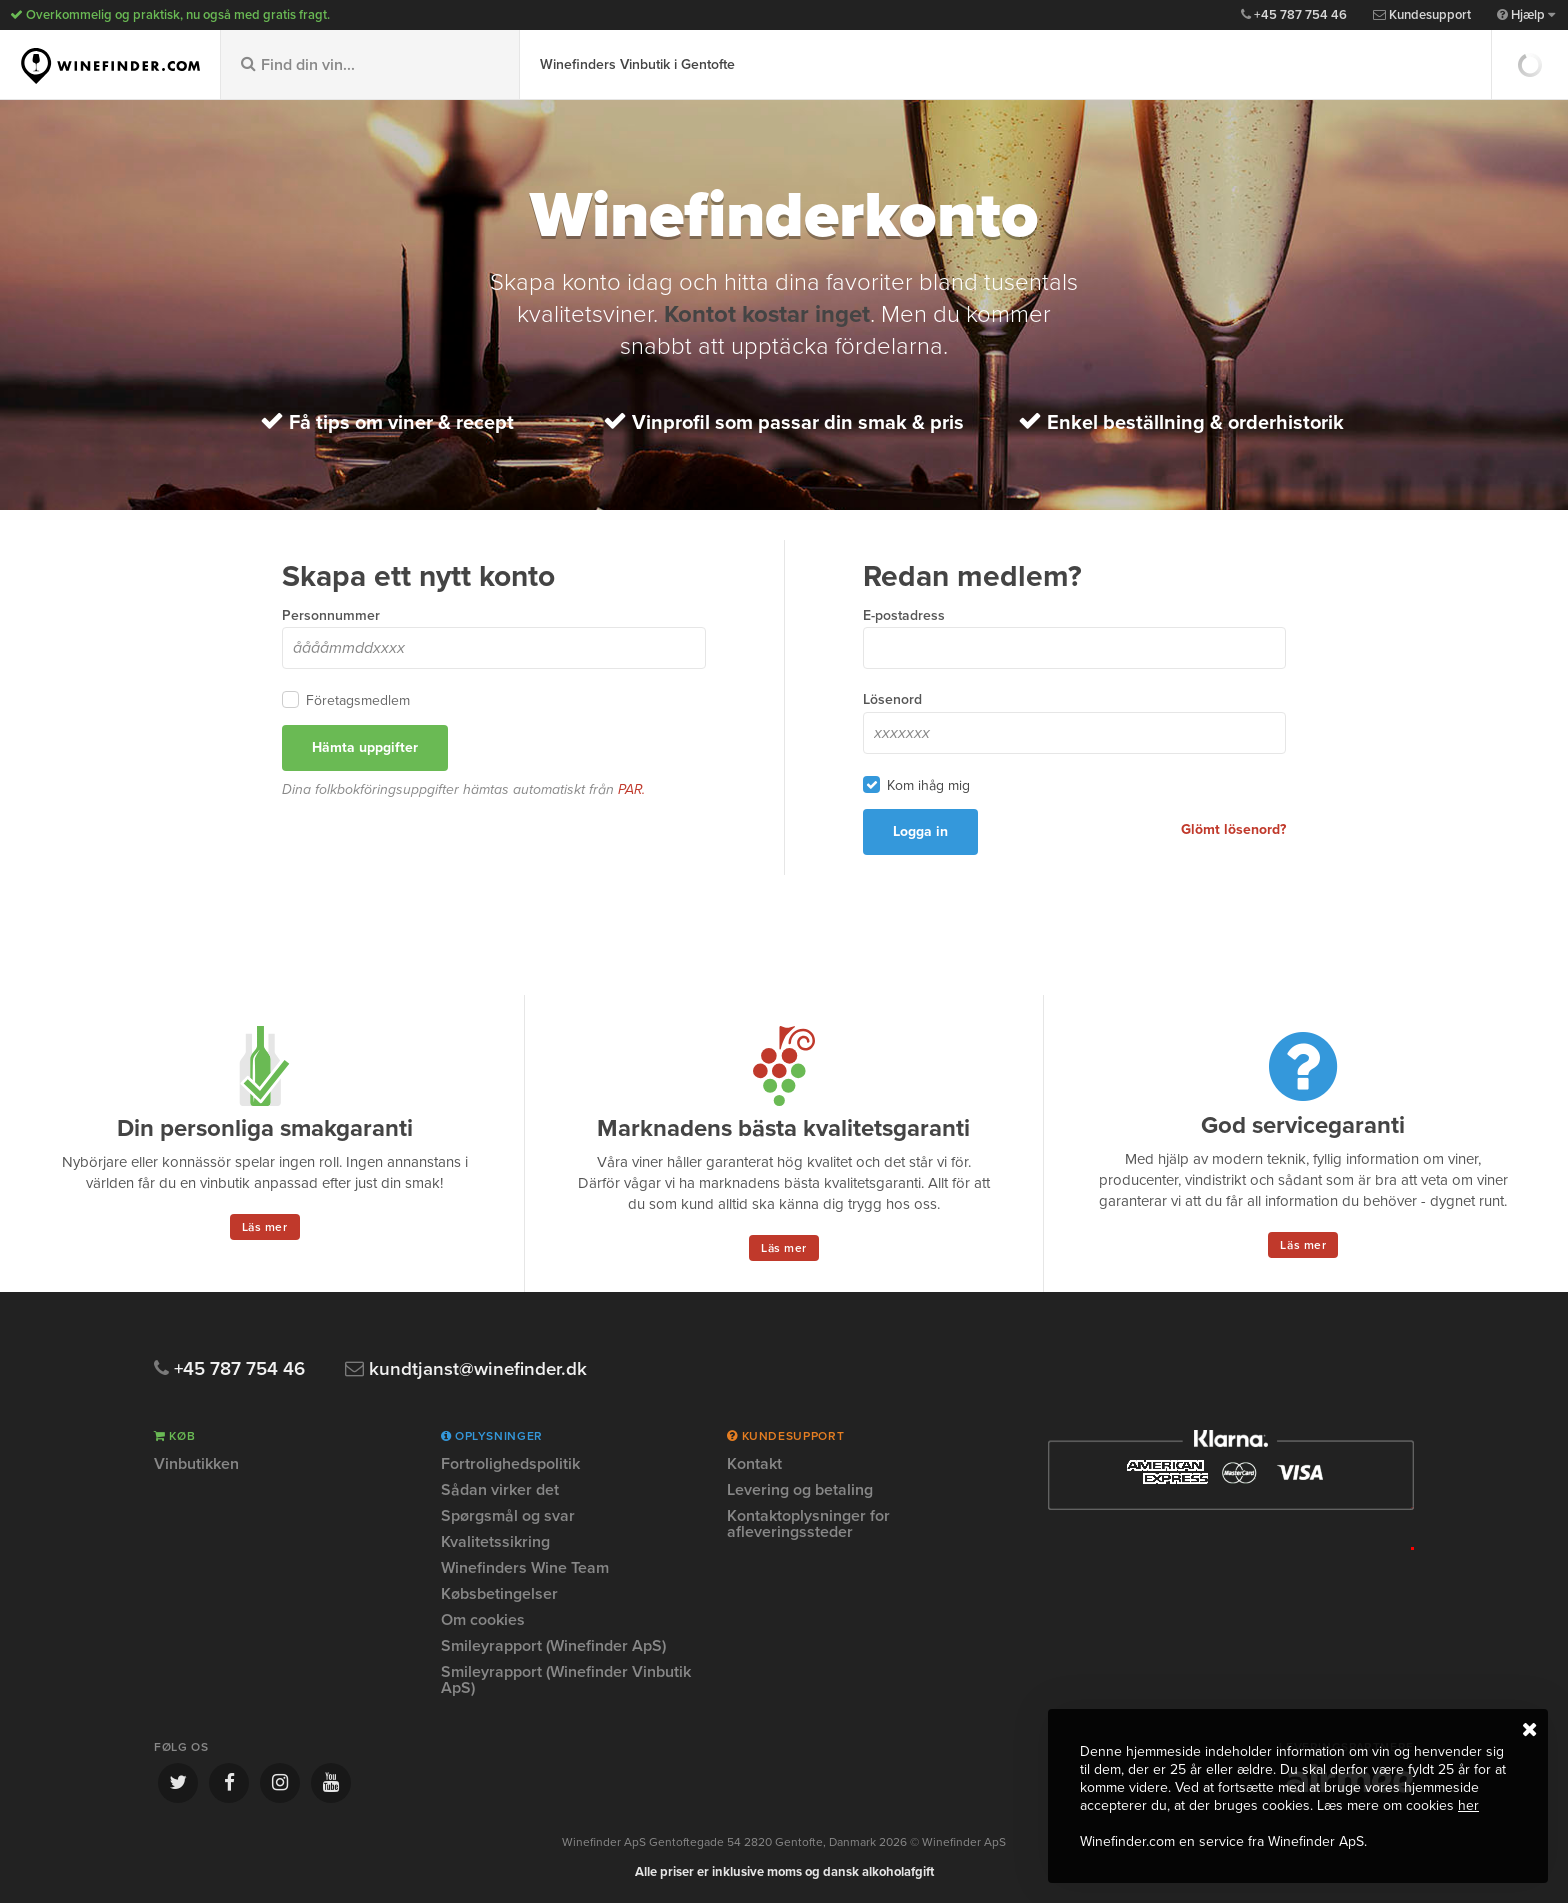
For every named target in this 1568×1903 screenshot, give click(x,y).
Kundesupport (1422, 15)
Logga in (920, 831)
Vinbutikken (196, 1465)
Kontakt (754, 1465)
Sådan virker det (500, 1490)
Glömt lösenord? (1233, 829)
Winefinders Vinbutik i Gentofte (637, 64)
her (1468, 1805)
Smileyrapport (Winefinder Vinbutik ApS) (566, 1680)
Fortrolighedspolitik (510, 1465)
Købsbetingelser (499, 1594)
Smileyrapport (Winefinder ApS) (553, 1646)
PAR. (632, 789)
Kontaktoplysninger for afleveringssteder (808, 1524)
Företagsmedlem (358, 700)
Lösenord (892, 699)
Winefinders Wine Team (525, 1568)
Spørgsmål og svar (508, 1516)
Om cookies (483, 1620)
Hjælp (1526, 15)
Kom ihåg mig (928, 785)
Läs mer (265, 1227)
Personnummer (331, 615)
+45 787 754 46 (1294, 15)
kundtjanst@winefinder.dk (468, 1369)
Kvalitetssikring (495, 1542)
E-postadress (904, 615)
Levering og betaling (800, 1490)
